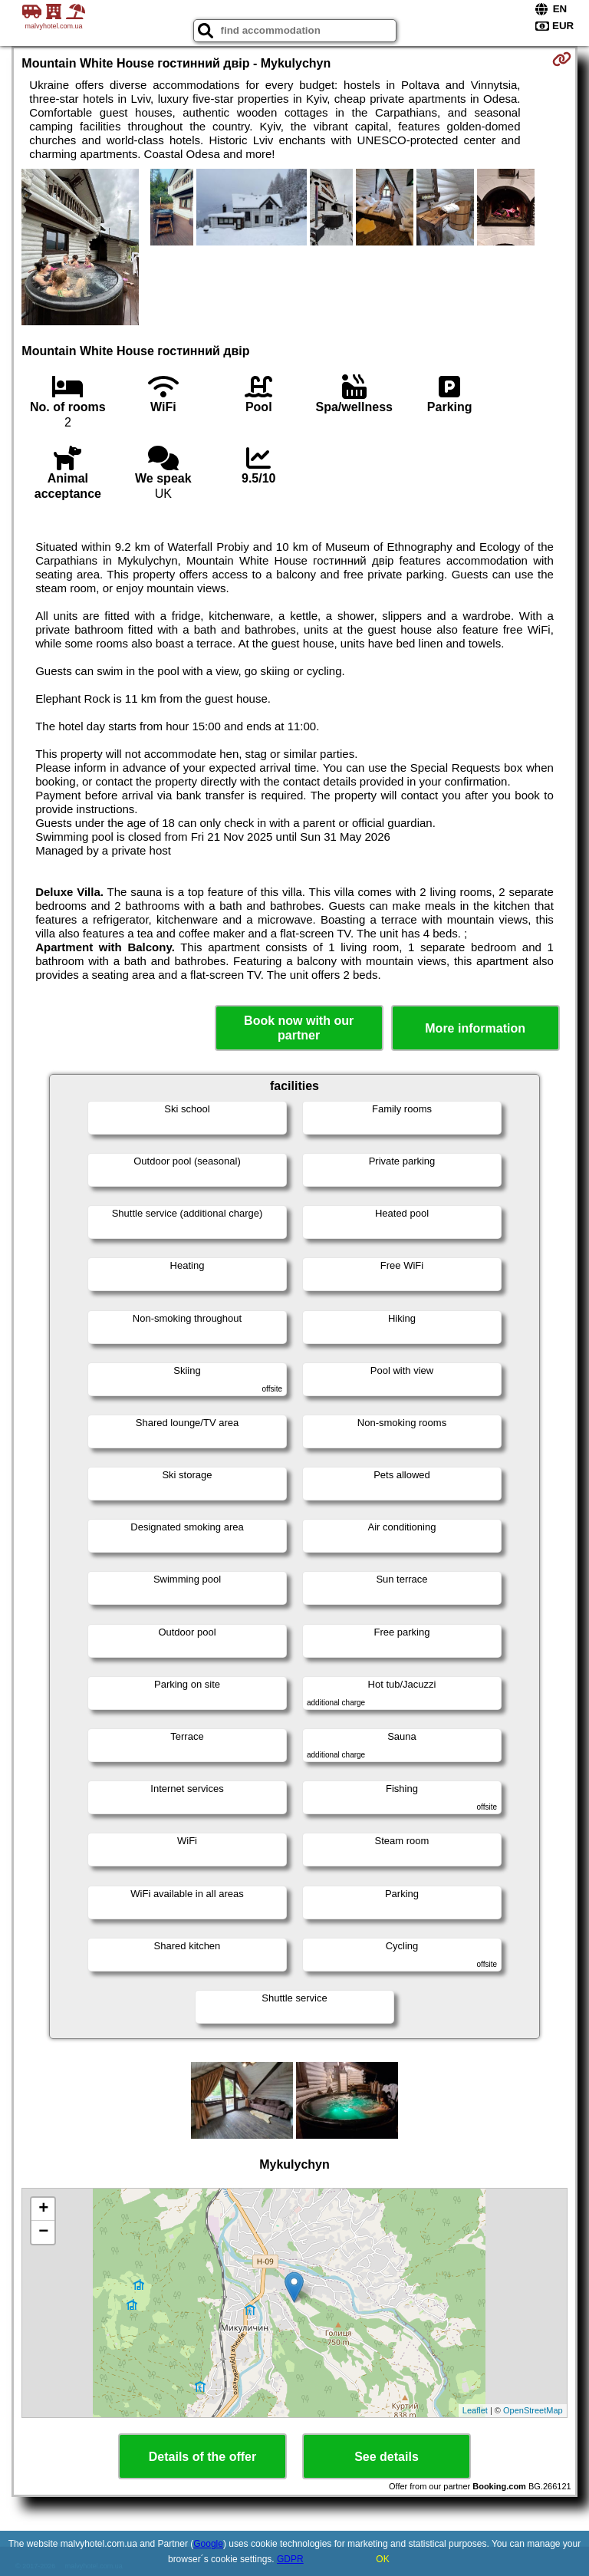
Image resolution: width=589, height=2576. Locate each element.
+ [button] (43, 2209)
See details (386, 2456)
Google (208, 2543)
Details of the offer (202, 2456)
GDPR (290, 2559)
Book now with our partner (299, 1028)
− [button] (43, 2232)
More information (475, 1028)
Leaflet (475, 2410)
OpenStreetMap (533, 2410)
